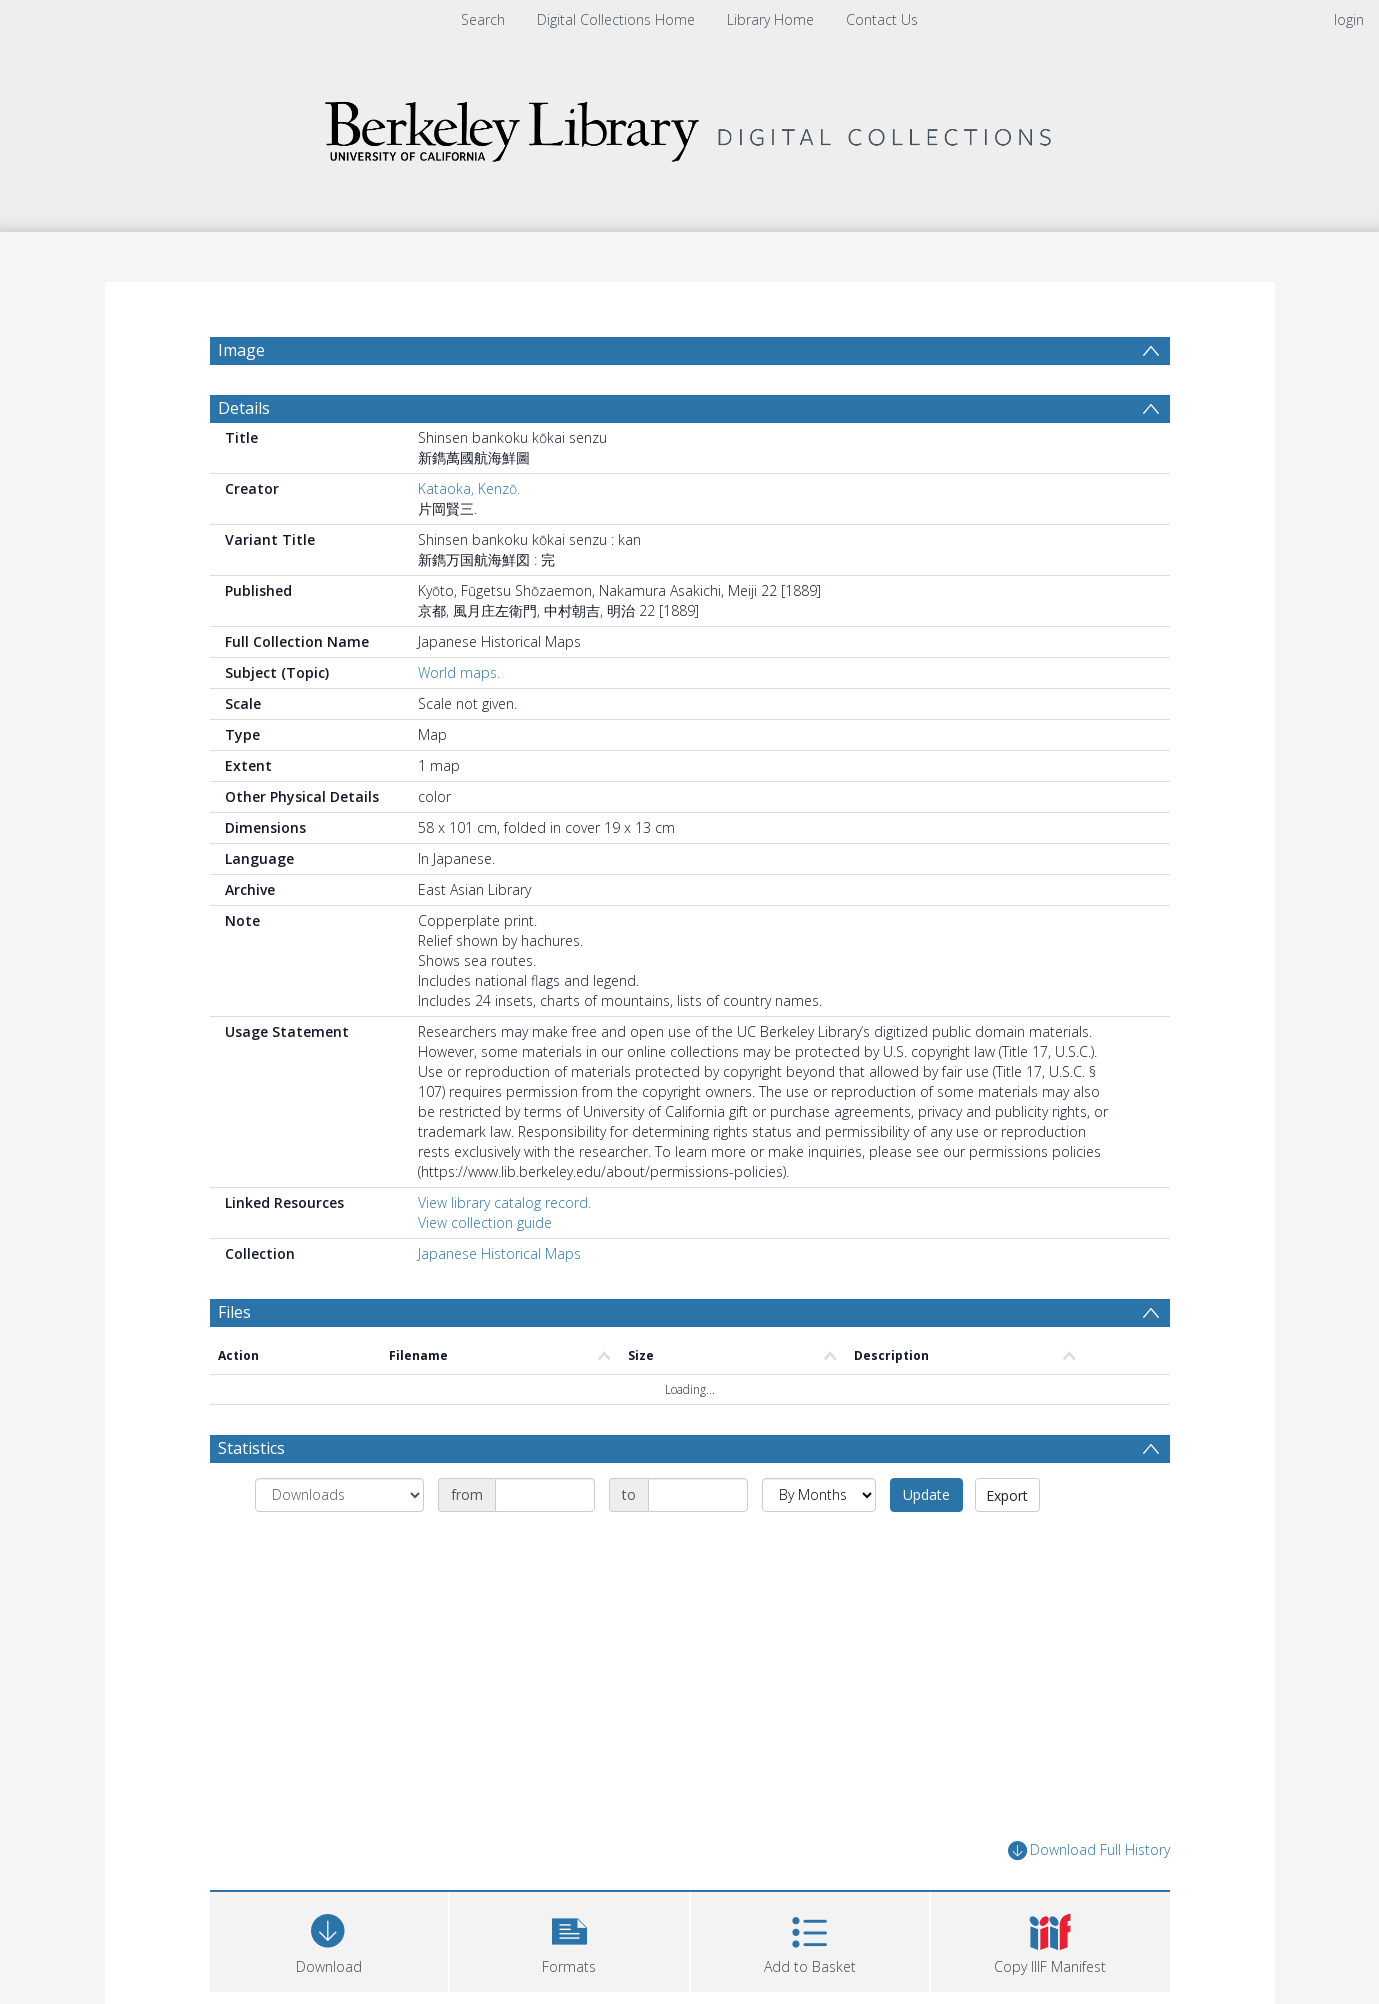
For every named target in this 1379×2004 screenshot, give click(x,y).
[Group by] (339, 1495)
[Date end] (698, 1495)
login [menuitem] (1349, 19)
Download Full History (1089, 1850)
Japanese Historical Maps (499, 1253)
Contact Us (882, 19)
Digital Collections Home (616, 19)
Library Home (770, 19)
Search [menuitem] (483, 19)
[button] (569, 1939)
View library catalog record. (504, 1202)
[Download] (329, 1939)
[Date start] (545, 1495)
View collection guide (485, 1222)
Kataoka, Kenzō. (469, 488)
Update (926, 1494)
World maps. (459, 672)
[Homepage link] (690, 126)
